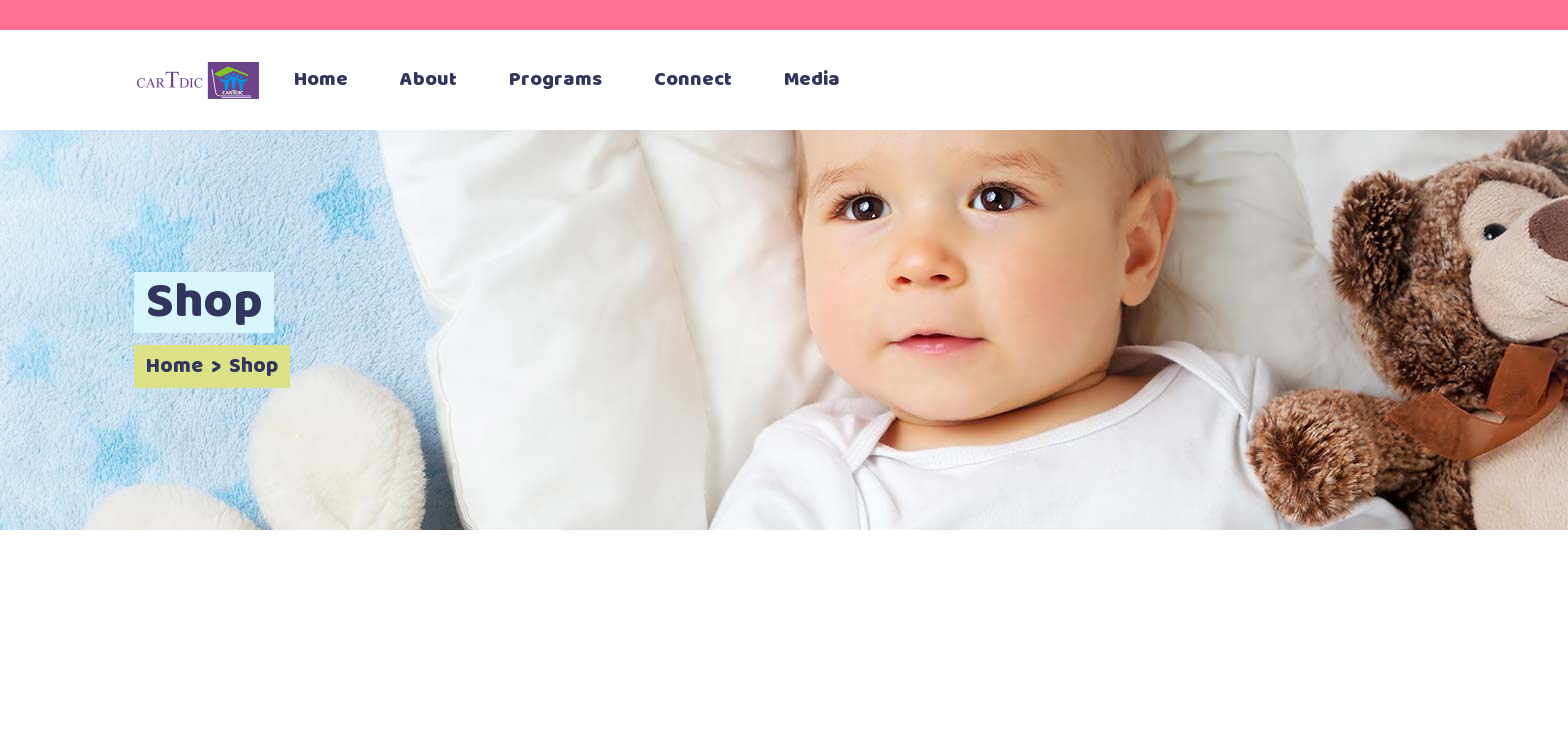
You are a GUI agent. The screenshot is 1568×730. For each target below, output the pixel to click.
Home (174, 367)
